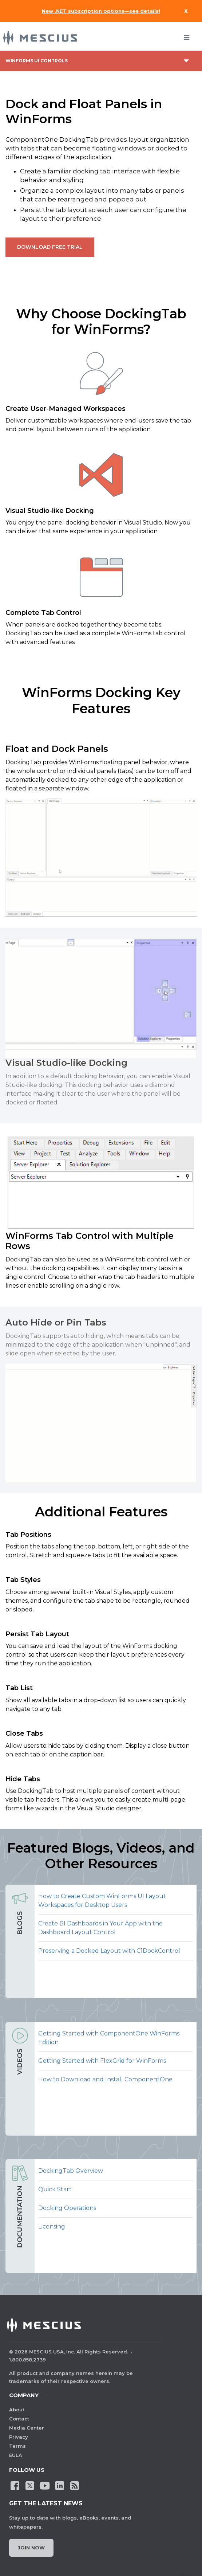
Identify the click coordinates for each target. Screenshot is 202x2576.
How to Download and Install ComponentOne (105, 2079)
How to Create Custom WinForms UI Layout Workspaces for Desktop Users (102, 1900)
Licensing (51, 2226)
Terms (17, 2446)
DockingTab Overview (70, 2170)
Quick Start (55, 2189)
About (16, 2409)
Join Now (31, 2548)
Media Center (26, 2428)
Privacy (18, 2437)
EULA (15, 2455)
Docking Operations (67, 2207)
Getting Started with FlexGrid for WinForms (102, 2060)
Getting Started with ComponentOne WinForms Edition (108, 2038)
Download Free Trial (50, 247)
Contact (19, 2419)
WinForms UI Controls (36, 60)
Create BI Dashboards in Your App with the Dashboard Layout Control (100, 1928)
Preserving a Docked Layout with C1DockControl (109, 1950)
